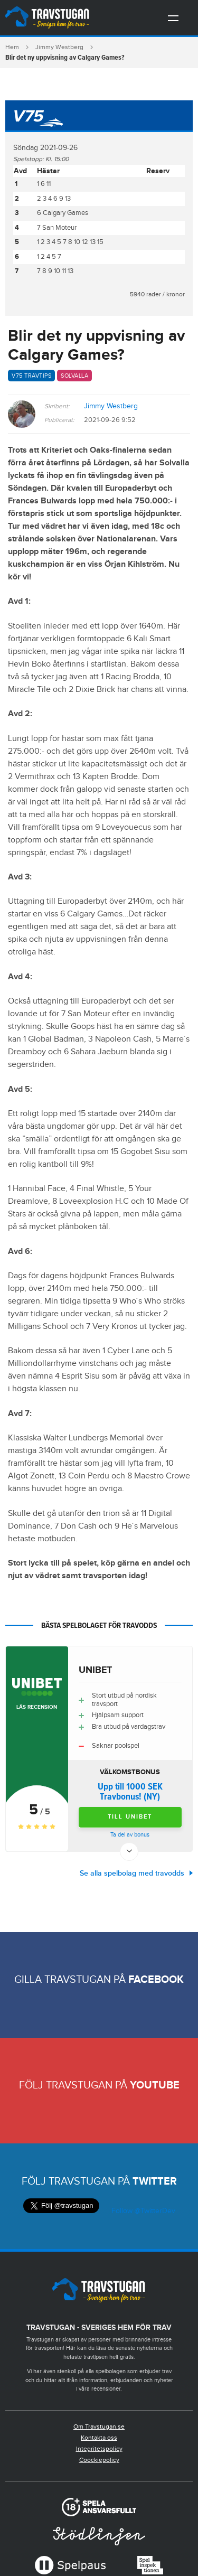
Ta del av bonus (129, 1834)
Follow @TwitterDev (142, 2211)
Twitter (155, 2181)
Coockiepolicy (99, 2459)
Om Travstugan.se (99, 2426)
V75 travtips (31, 375)
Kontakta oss (99, 2437)
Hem (12, 47)
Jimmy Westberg (59, 47)
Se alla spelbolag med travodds (132, 1873)
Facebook (156, 1979)
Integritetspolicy (99, 2448)
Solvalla (74, 375)
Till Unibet (130, 1816)
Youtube (155, 2085)
